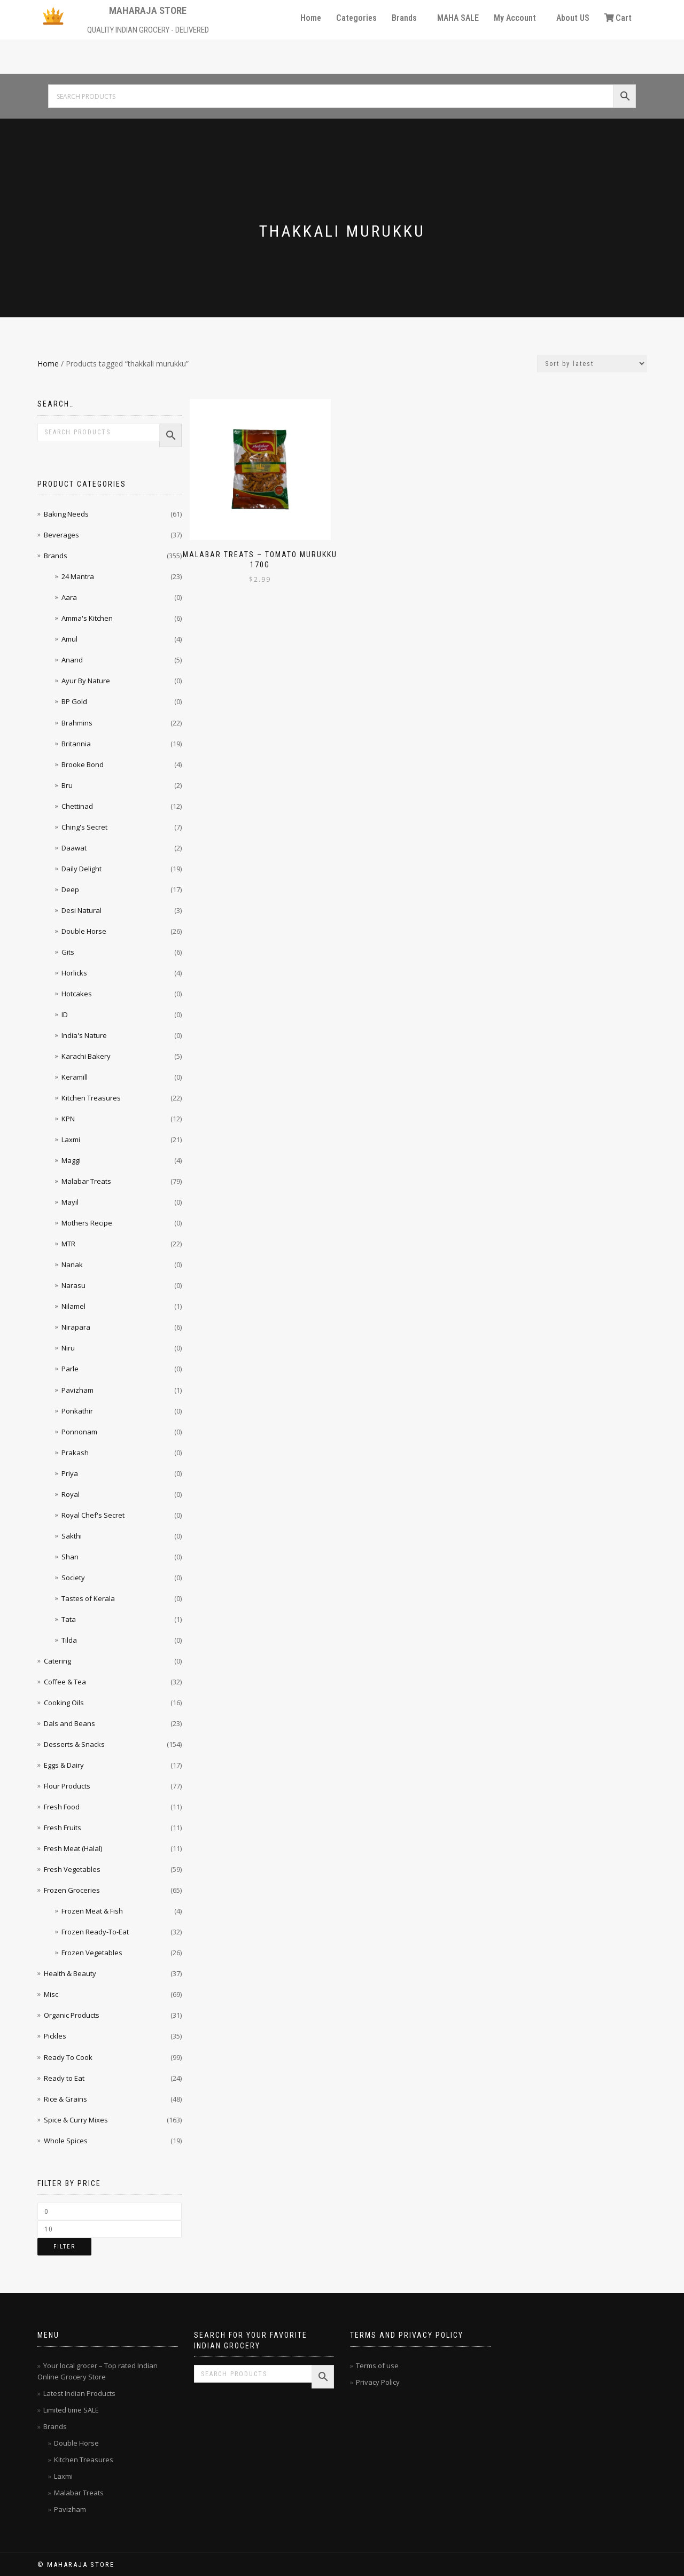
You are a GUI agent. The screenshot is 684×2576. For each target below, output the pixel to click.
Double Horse (83, 931)
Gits (67, 952)
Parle (70, 1368)
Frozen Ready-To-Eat (95, 1932)
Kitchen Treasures (91, 1098)
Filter (64, 2246)
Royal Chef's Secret (93, 1515)
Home (310, 18)
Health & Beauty (70, 1973)
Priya (69, 1473)
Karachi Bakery (86, 1056)
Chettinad (77, 806)
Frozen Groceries (72, 1890)
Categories (356, 18)
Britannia (76, 743)
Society (73, 1577)
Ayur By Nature (85, 680)
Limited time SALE (71, 2410)
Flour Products (67, 1786)
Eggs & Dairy (64, 1765)
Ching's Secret (84, 827)
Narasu (73, 1285)
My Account (515, 18)
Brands (404, 18)
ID (64, 1014)
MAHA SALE (458, 18)
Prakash (75, 1452)
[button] (407, 18)
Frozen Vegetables (91, 1952)
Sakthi (71, 1536)
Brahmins (76, 723)
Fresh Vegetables (72, 1869)
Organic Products (71, 2015)
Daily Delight (81, 868)
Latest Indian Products (79, 2393)
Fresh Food (62, 1807)
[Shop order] (592, 363)
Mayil (70, 1202)
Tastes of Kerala (88, 1598)
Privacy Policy (378, 2382)
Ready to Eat (64, 2078)
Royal (70, 1494)
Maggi (71, 1160)
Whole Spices (66, 2140)
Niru (68, 1348)
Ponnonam (79, 1432)
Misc (51, 1994)
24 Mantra (77, 576)
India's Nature (84, 1035)
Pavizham (77, 1390)
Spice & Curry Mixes (76, 2120)
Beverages (61, 535)
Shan (70, 1557)
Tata (68, 1619)
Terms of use (377, 2365)
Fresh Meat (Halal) (73, 1848)
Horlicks (74, 973)
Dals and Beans (69, 1723)
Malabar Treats (86, 1181)
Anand (72, 660)
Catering (57, 1661)
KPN (68, 1118)
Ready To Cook (68, 2057)
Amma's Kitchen (87, 618)
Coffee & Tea (65, 1682)
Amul (69, 639)
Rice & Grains (65, 2099)
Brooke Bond (82, 764)
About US (572, 18)
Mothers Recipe (86, 1223)
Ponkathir (77, 1411)
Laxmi (70, 1139)
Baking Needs (66, 514)
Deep (70, 889)
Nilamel (73, 1306)
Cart (618, 18)
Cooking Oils (64, 1702)
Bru (67, 785)
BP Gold (74, 701)
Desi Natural (81, 910)
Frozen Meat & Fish (92, 1911)
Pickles (55, 2036)
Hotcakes (76, 993)
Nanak (72, 1264)
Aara (69, 597)
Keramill (74, 1077)
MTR (68, 1243)
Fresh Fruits (62, 1827)
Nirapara (75, 1327)
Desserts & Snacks (74, 1744)
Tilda (69, 1640)
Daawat (74, 848)
